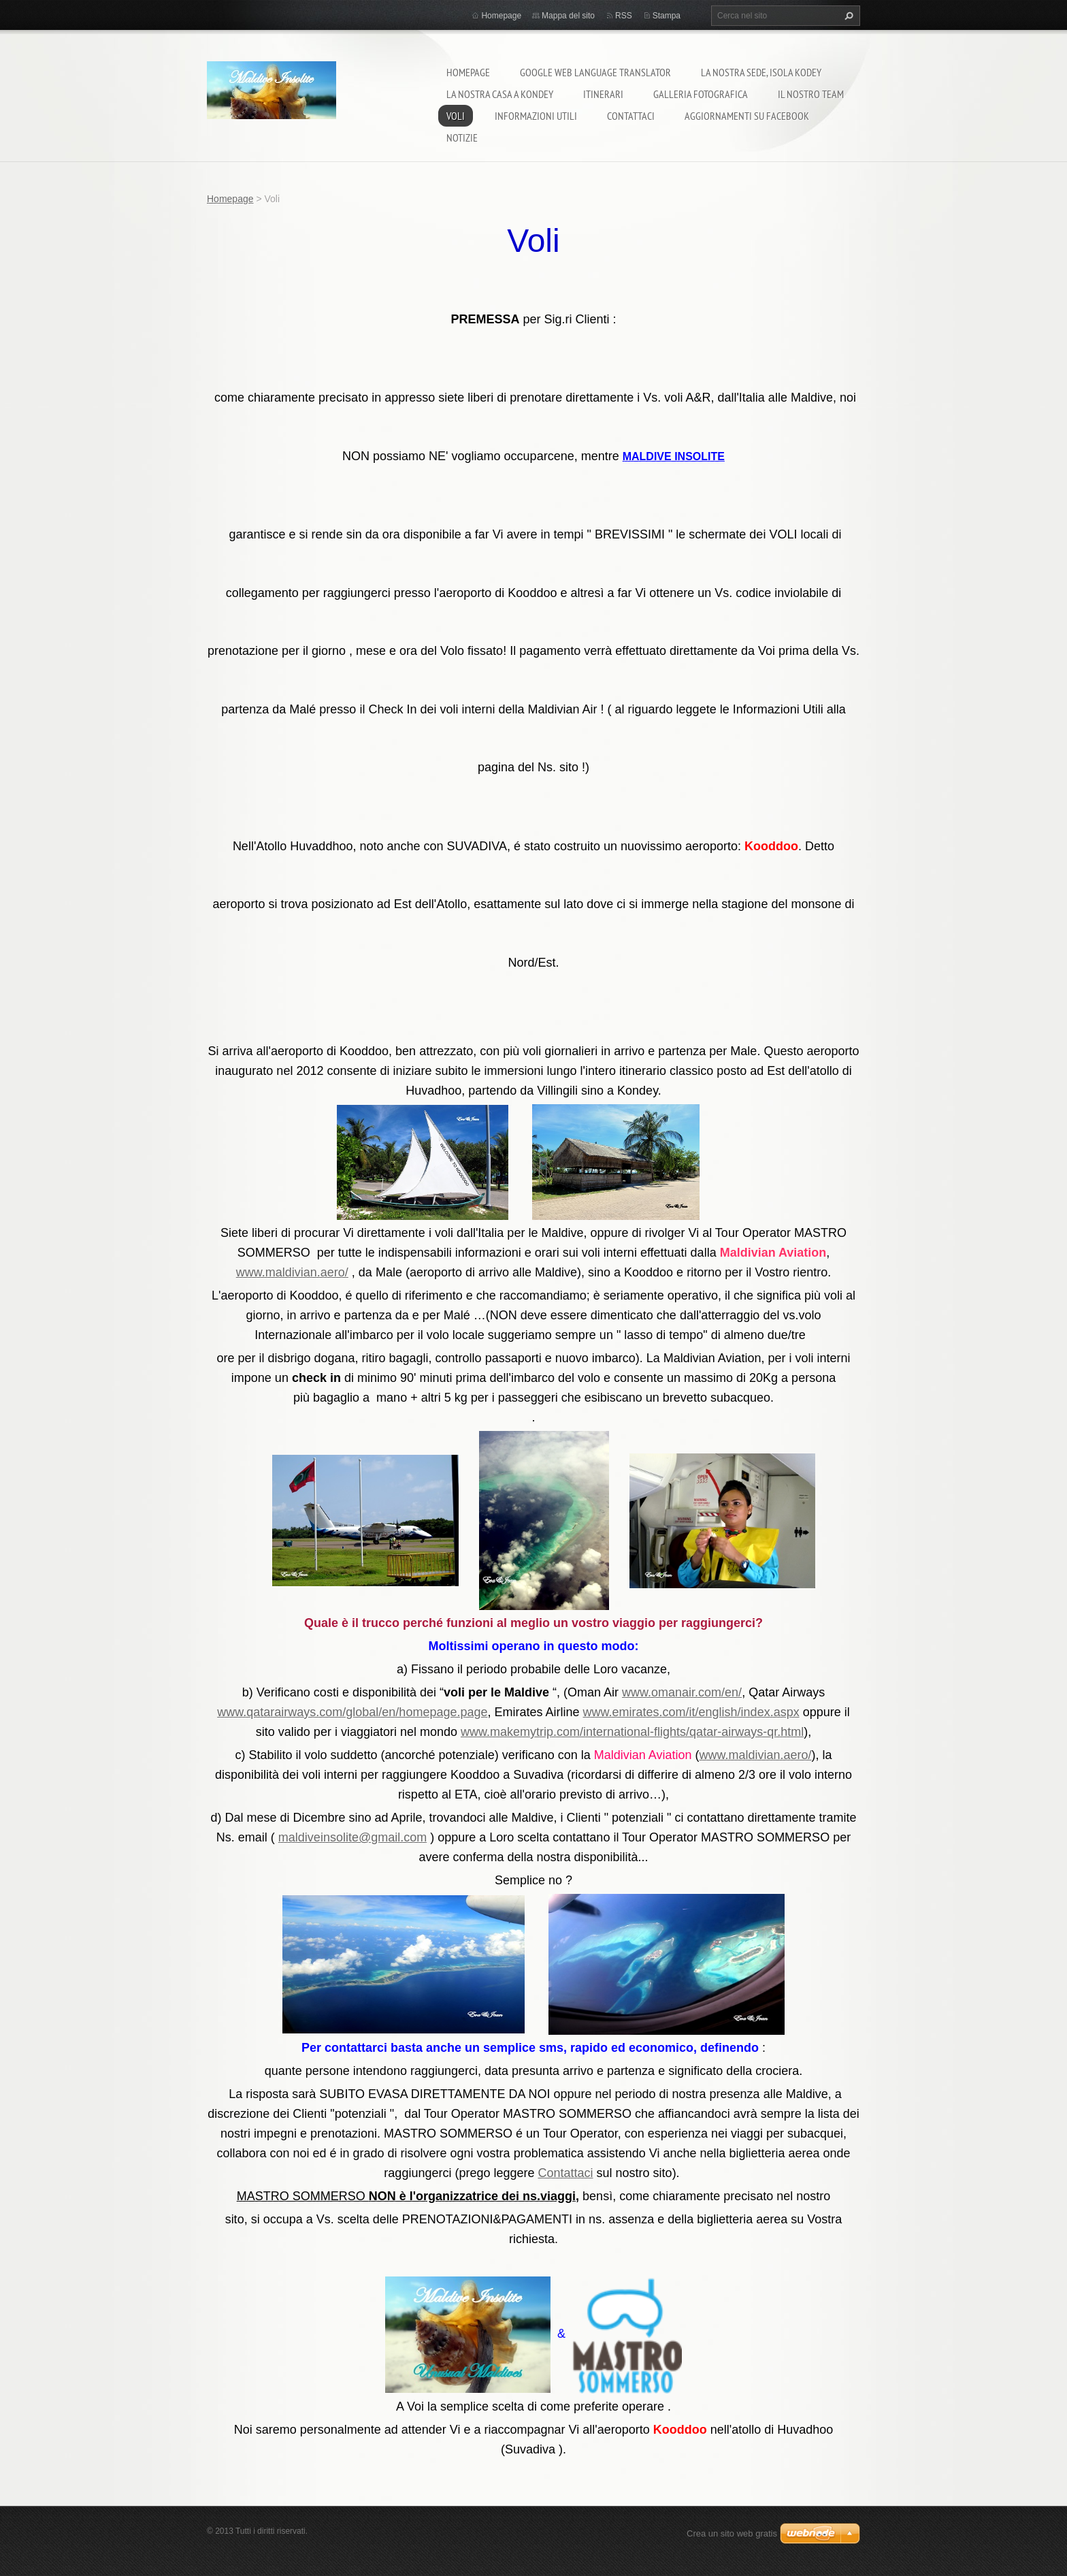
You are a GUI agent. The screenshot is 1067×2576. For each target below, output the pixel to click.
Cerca (847, 15)
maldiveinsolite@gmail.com (352, 1837)
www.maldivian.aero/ (292, 1272)
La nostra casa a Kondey (499, 94)
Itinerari (603, 94)
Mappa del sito (568, 15)
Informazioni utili (536, 116)
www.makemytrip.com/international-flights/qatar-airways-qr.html (632, 1732)
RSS (623, 15)
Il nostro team (811, 94)
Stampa (666, 15)
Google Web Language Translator (595, 72)
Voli (455, 116)
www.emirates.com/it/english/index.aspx (691, 1712)
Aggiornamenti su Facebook (747, 116)
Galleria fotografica (700, 94)
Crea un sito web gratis (732, 2533)
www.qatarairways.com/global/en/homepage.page (352, 1712)
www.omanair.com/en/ (682, 1692)
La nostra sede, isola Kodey (761, 72)
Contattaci (631, 116)
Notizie (462, 137)
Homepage (468, 72)
